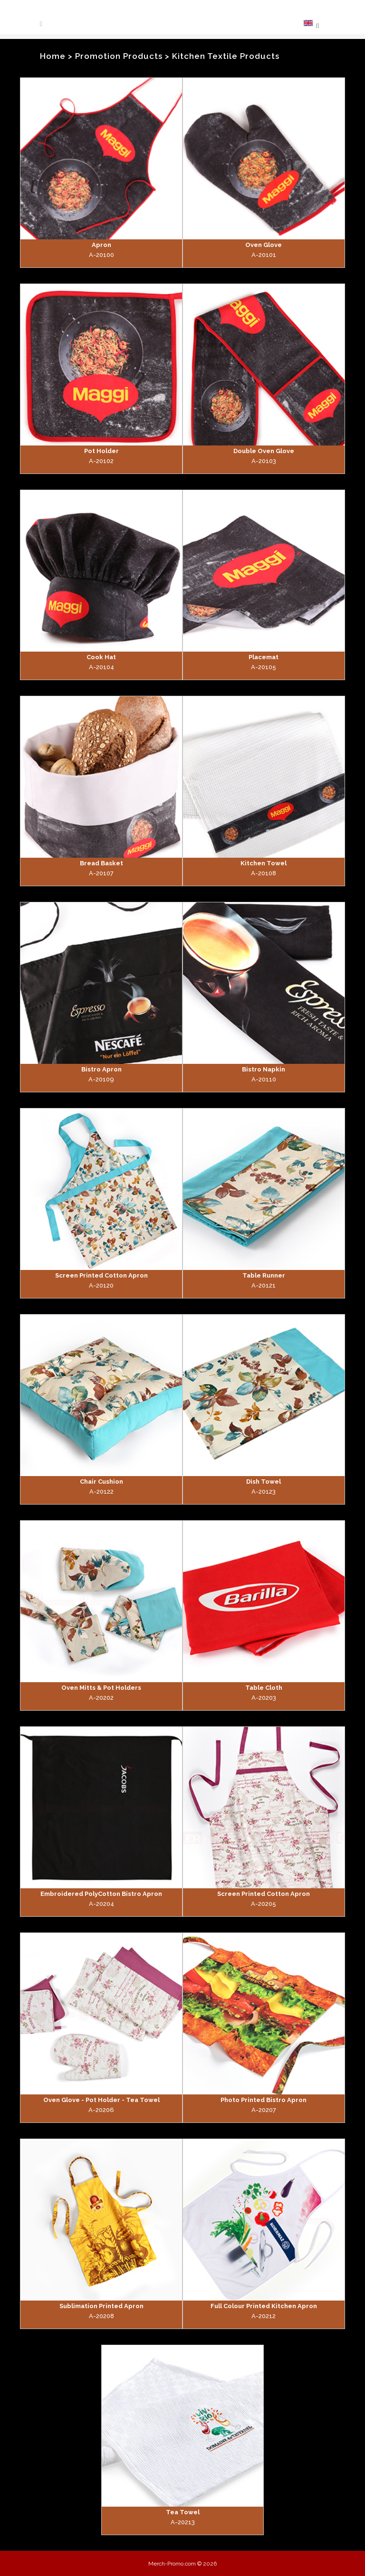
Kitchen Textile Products (225, 56)
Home (53, 56)
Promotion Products (119, 56)
